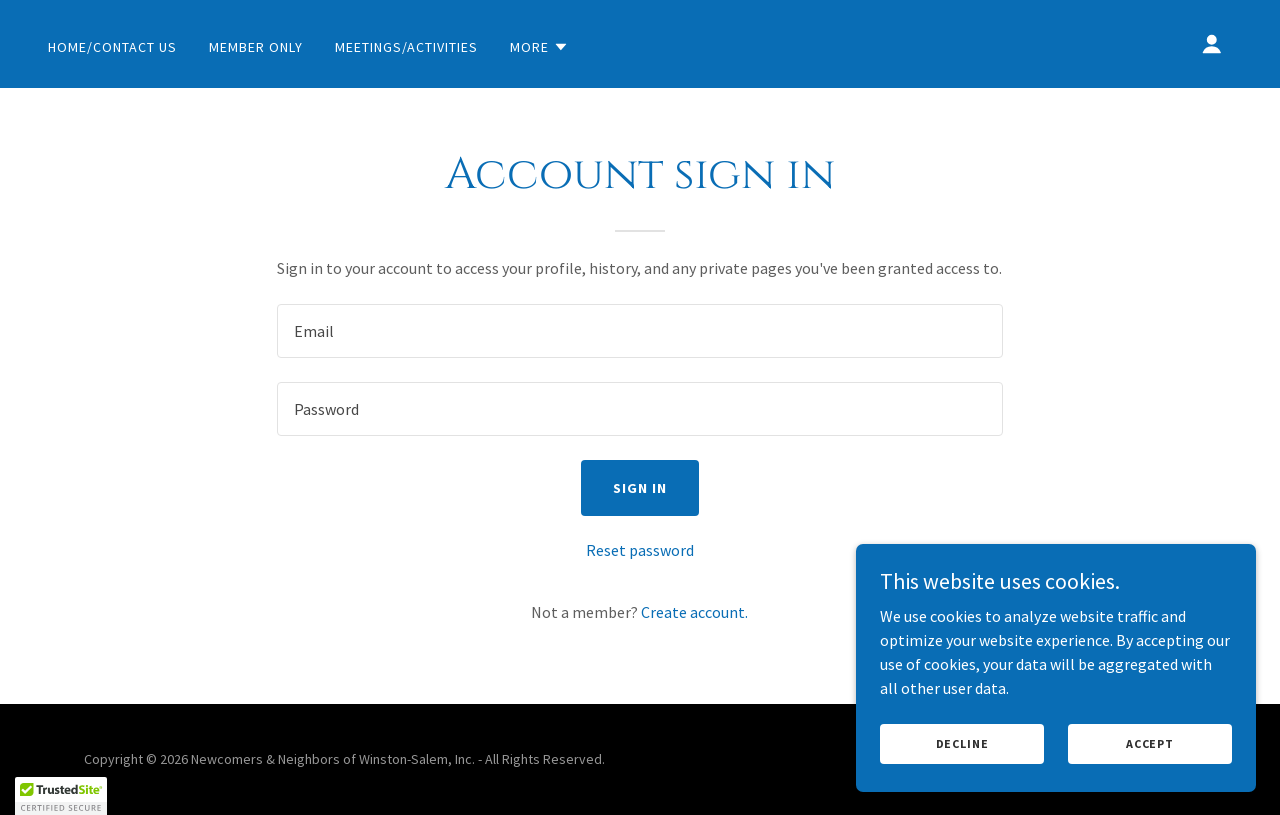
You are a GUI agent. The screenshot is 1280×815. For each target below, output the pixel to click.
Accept (1150, 743)
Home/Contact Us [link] (112, 47)
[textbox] (639, 331)
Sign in (640, 488)
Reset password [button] (640, 550)
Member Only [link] (256, 47)
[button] (539, 47)
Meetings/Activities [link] (406, 47)
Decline (962, 743)
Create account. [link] (694, 612)
